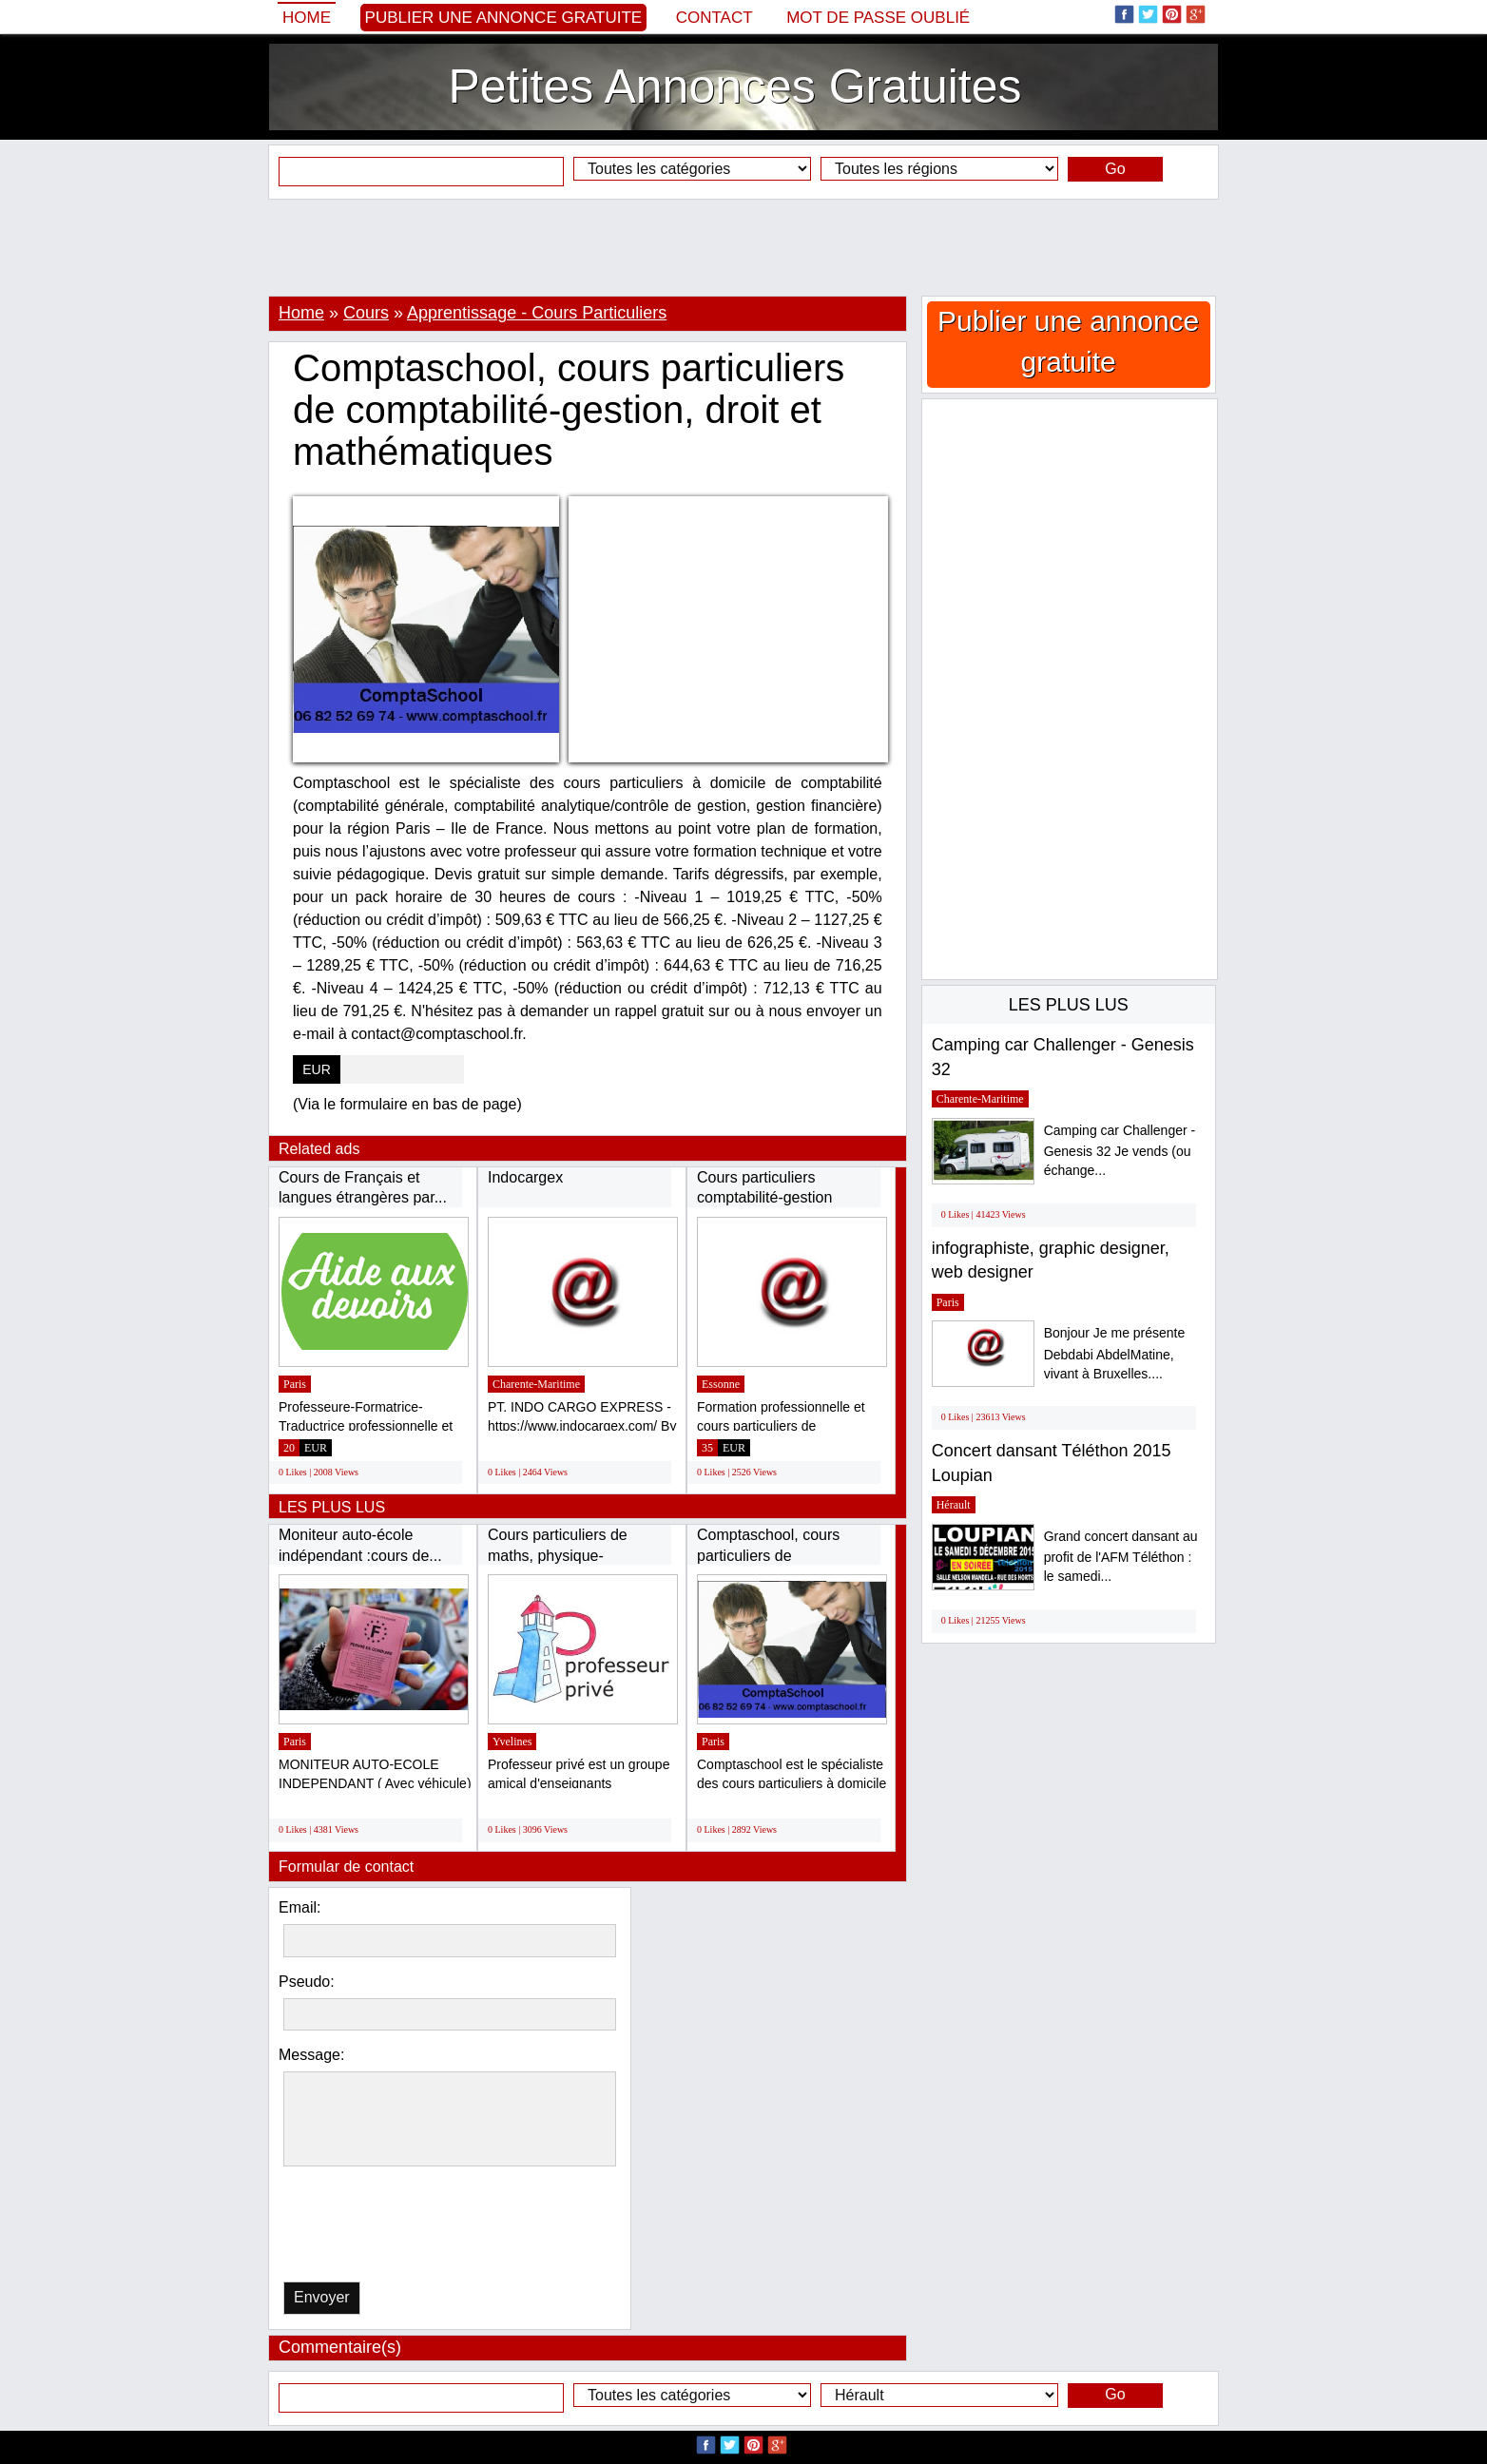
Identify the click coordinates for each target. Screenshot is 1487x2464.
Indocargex (525, 1177)
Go (1115, 169)
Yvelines (511, 1741)
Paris (294, 1384)
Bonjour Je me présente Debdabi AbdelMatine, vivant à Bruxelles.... (1115, 1353)
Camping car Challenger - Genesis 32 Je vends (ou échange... (1120, 1151)
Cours (366, 312)
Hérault (954, 1504)
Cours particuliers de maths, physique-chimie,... (558, 1555)
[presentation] (381, 2229)
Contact (714, 18)
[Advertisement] (743, 247)
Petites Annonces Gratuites (734, 86)
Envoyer (322, 2297)
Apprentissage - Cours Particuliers (536, 312)
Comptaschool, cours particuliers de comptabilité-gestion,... (773, 1555)
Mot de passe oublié (878, 18)
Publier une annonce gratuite (504, 18)
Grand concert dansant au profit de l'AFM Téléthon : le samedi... (1121, 1557)
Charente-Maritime (536, 1384)
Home (306, 18)
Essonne (721, 1384)
